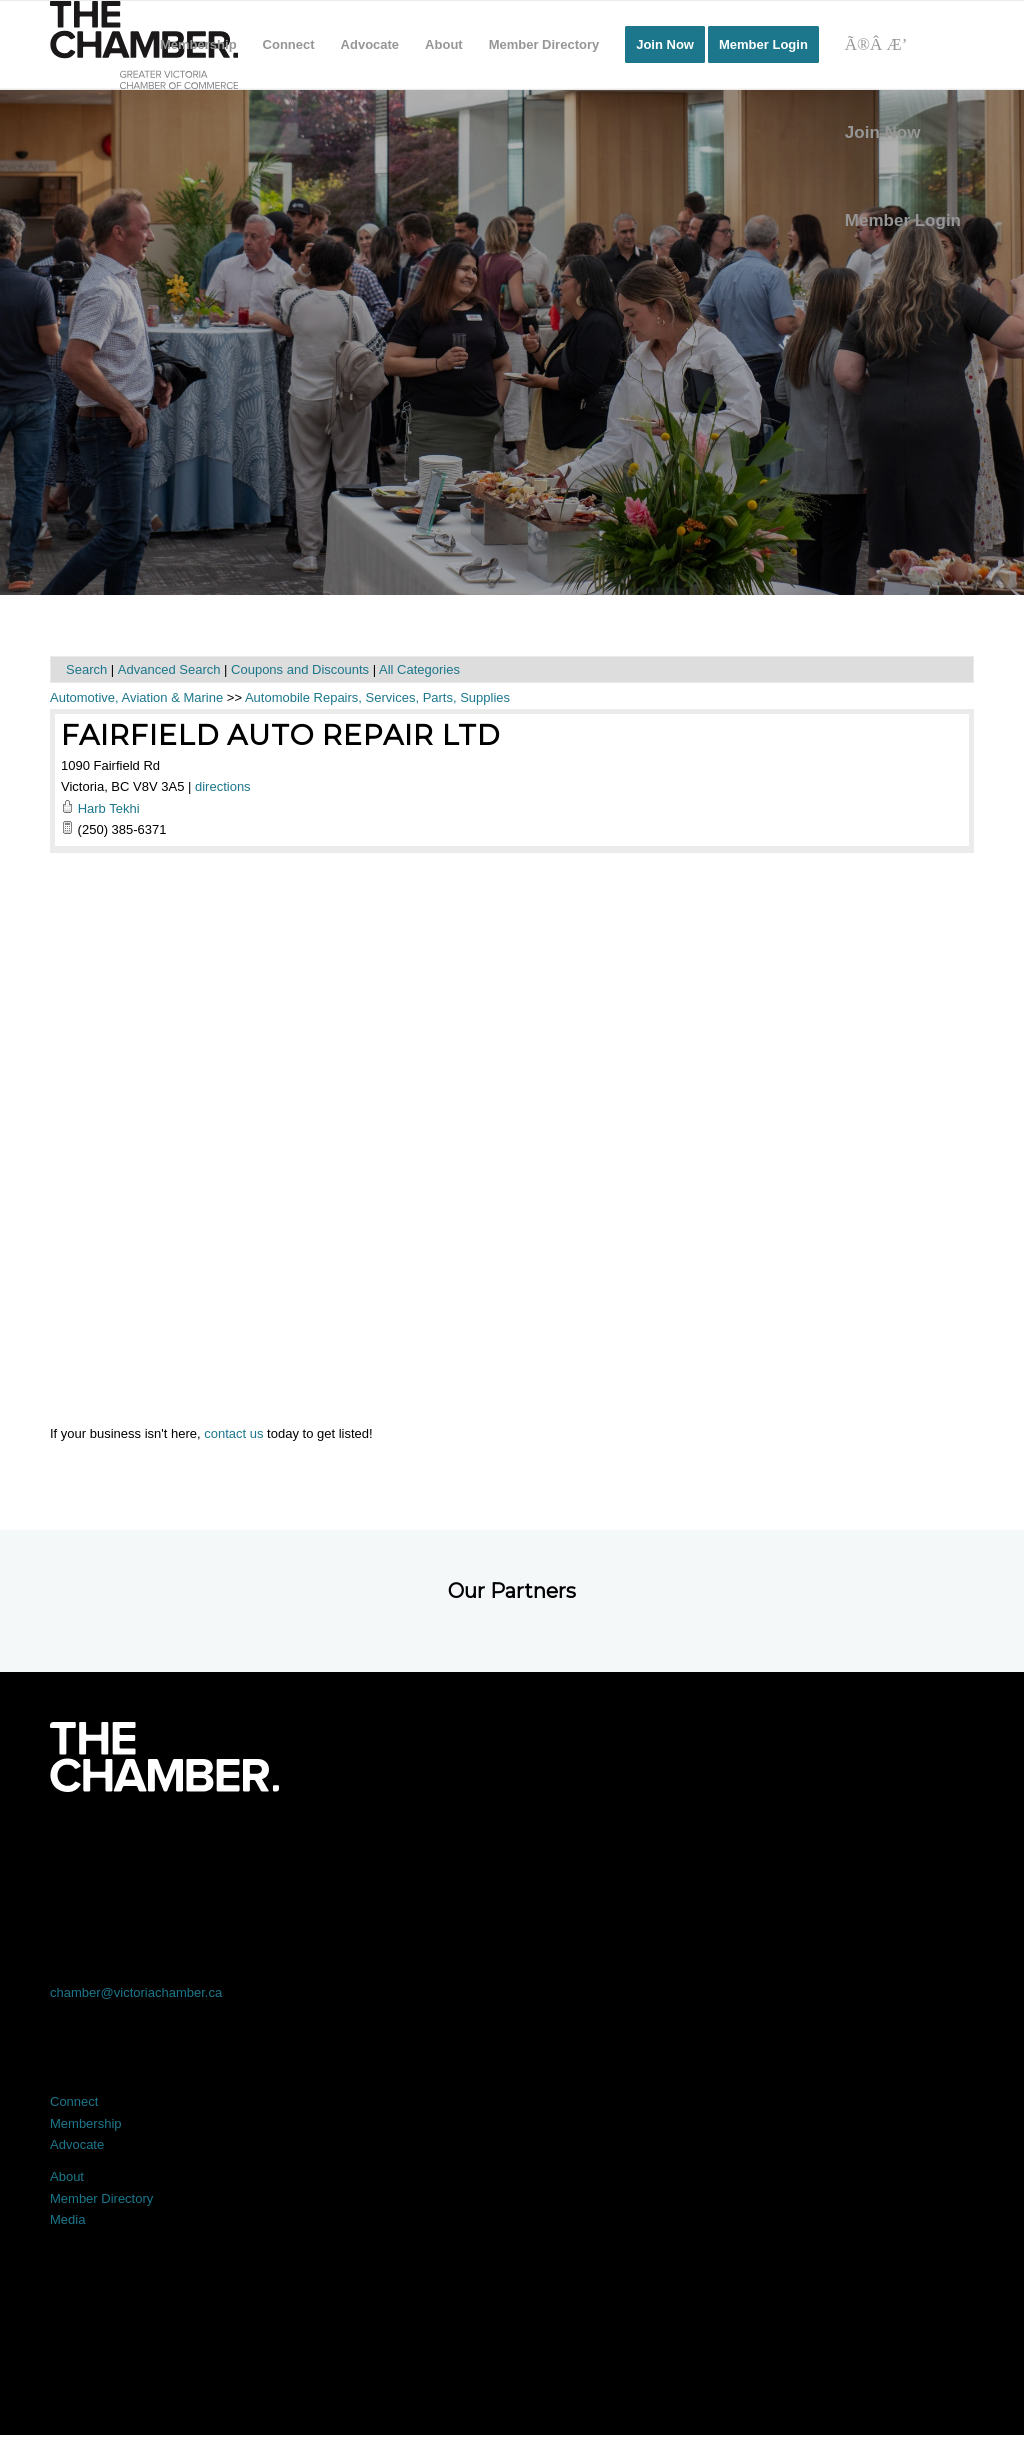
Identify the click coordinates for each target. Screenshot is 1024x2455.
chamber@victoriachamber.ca (136, 1992)
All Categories (419, 669)
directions (223, 786)
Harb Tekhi (109, 808)
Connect (74, 2101)
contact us (233, 1433)
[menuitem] (198, 45)
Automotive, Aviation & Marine (136, 697)
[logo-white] (164, 1757)
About (67, 2176)
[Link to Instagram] (696, 1847)
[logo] (144, 45)
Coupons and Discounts (300, 669)
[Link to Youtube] (881, 1847)
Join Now (883, 132)
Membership (86, 2123)
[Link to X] (327, 1847)
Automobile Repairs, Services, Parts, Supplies (377, 697)
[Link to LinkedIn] (512, 1847)
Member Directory (101, 2198)
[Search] (903, 45)
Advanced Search (169, 669)
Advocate (77, 2144)
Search (86, 669)
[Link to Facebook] (142, 1847)
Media (67, 2219)
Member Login (903, 220)
